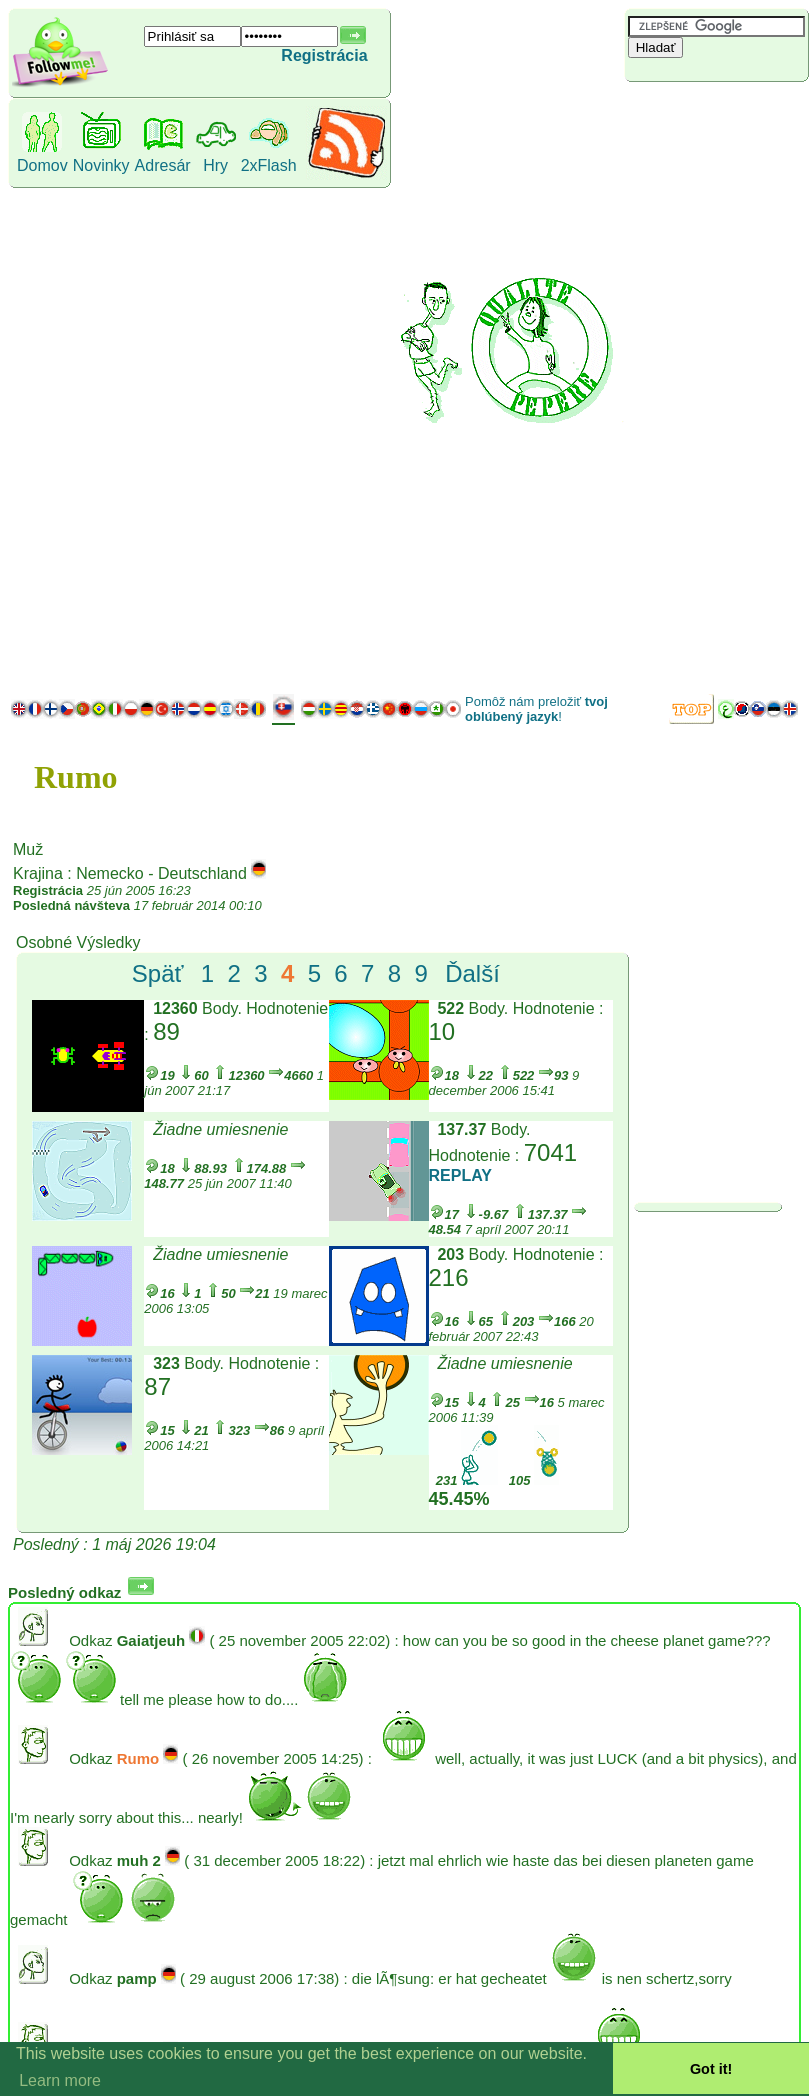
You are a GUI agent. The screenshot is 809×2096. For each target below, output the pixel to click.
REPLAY (460, 1175)
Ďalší (472, 973)
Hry (215, 165)
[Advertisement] (697, 385)
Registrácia (324, 55)
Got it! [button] (711, 2069)
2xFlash (269, 165)
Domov (42, 165)
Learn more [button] (60, 2080)
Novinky (101, 165)
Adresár (163, 165)
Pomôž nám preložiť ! (536, 709)
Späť (158, 973)
